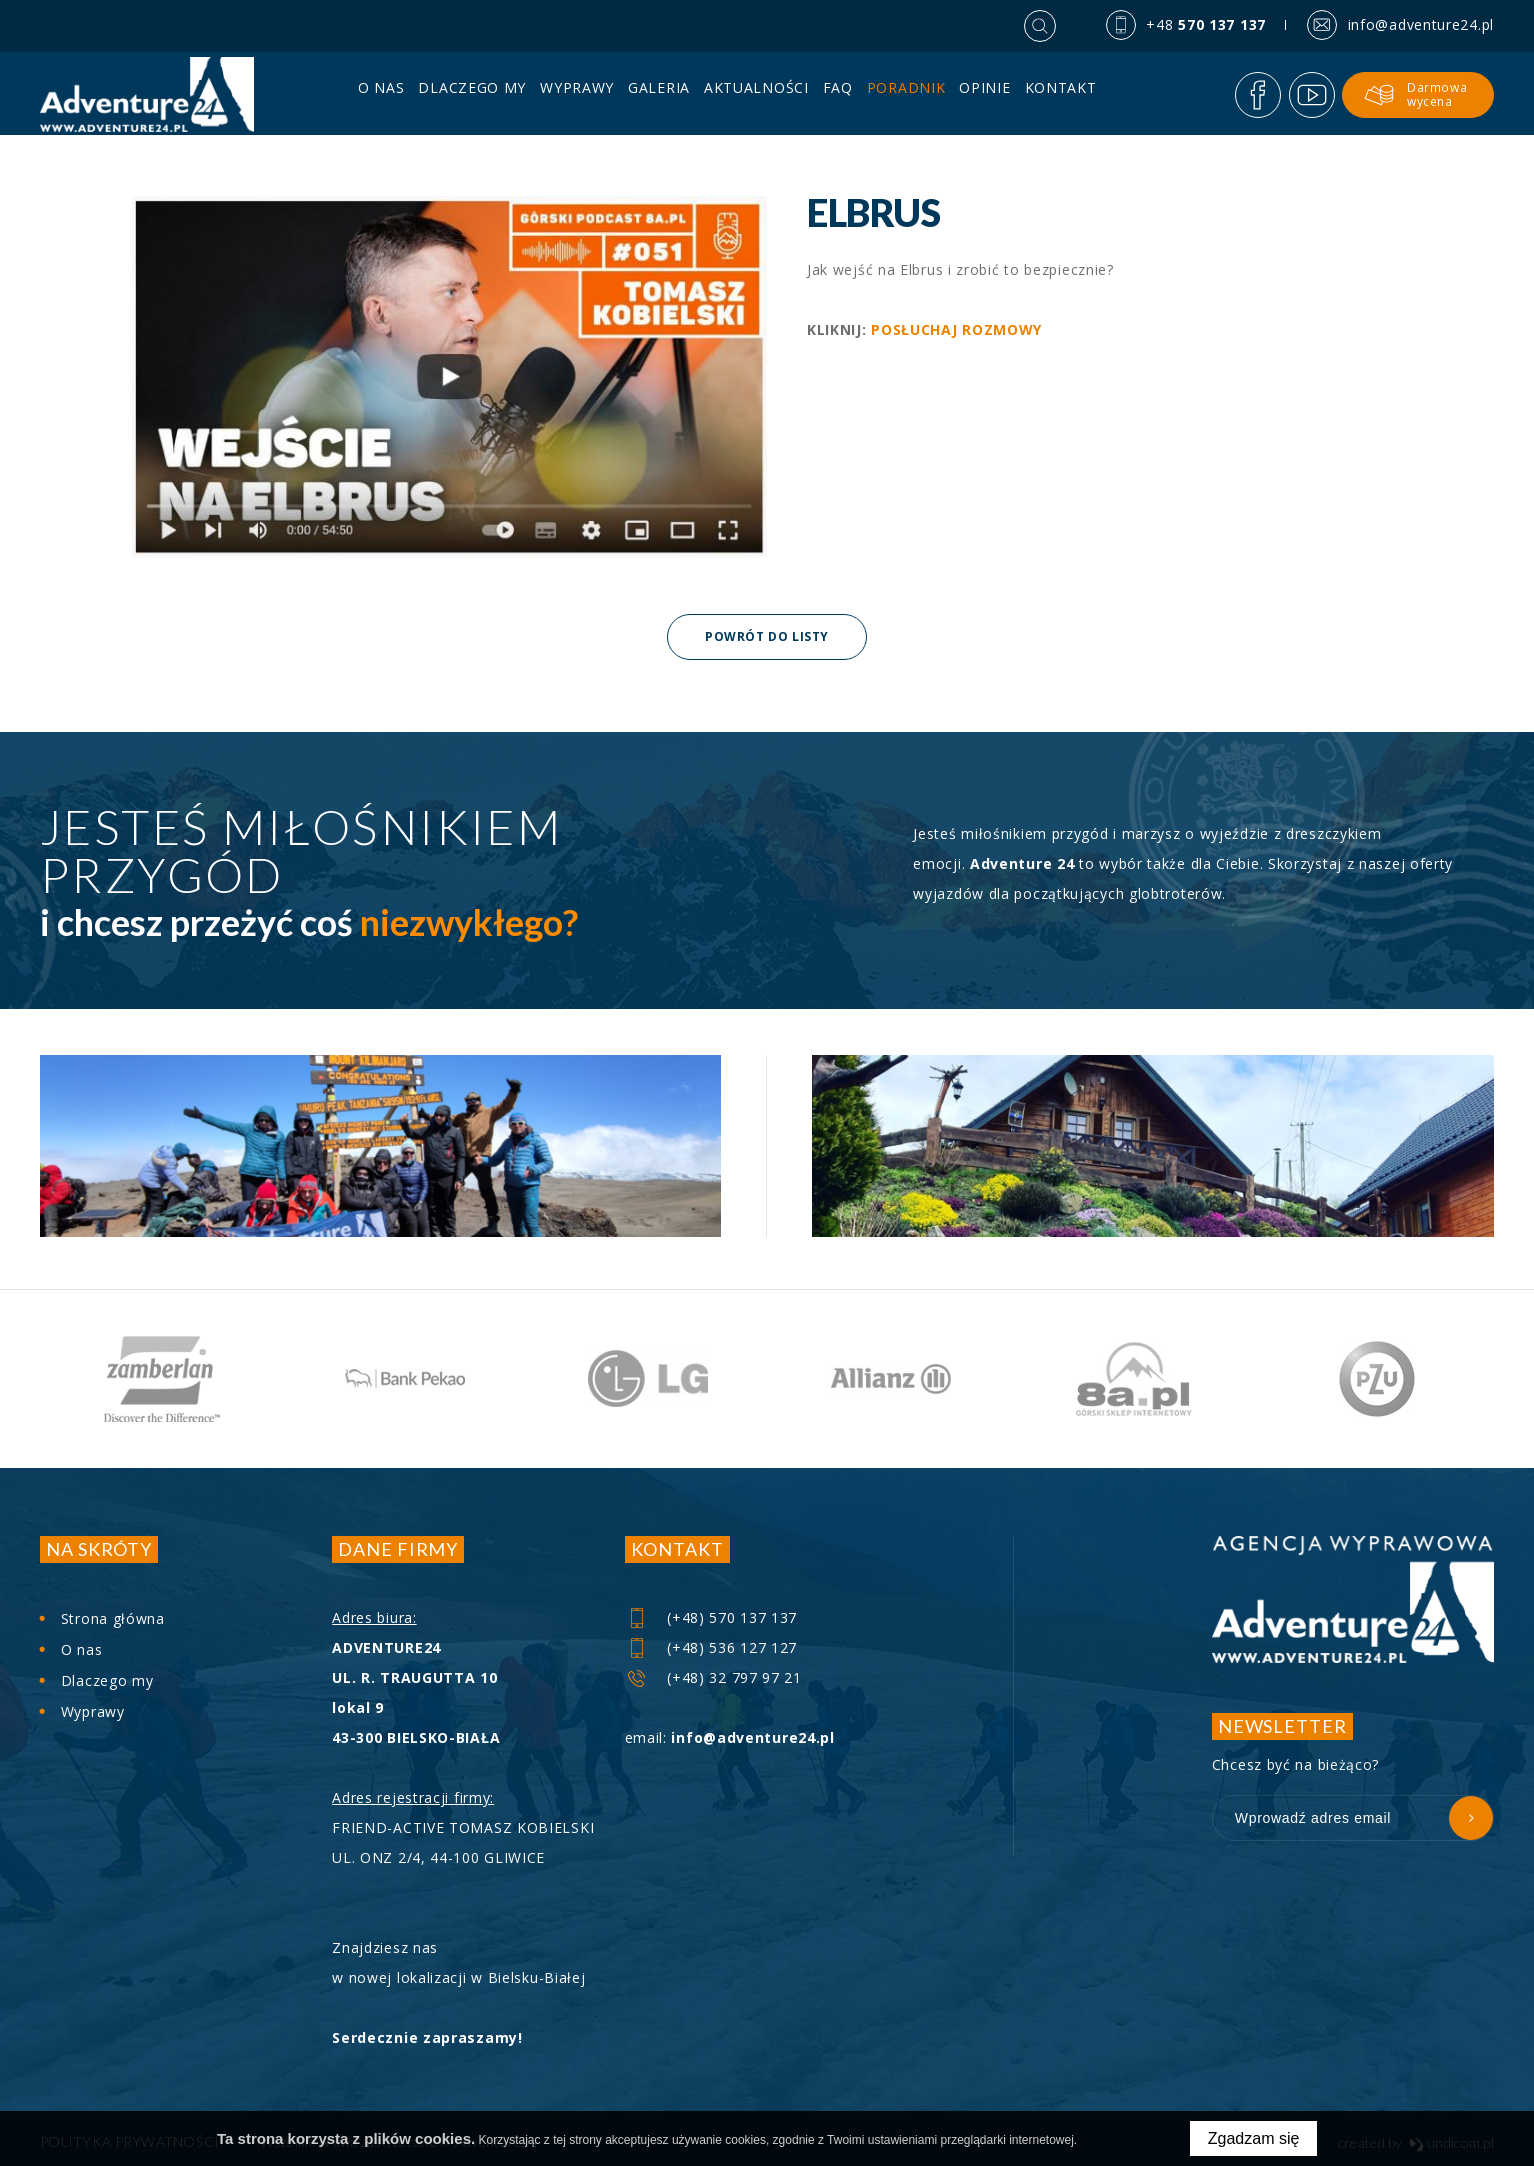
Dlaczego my (473, 95)
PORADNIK (906, 95)
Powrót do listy (767, 636)
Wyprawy (577, 95)
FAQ (838, 95)
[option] (161, 1379)
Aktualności (756, 95)
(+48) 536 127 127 (712, 1647)
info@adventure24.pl (752, 1737)
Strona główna (113, 1618)
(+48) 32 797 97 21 (714, 1677)
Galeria (659, 95)
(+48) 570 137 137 (712, 1617)
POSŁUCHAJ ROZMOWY (956, 329)
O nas (381, 95)
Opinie (984, 95)
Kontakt (1061, 95)
